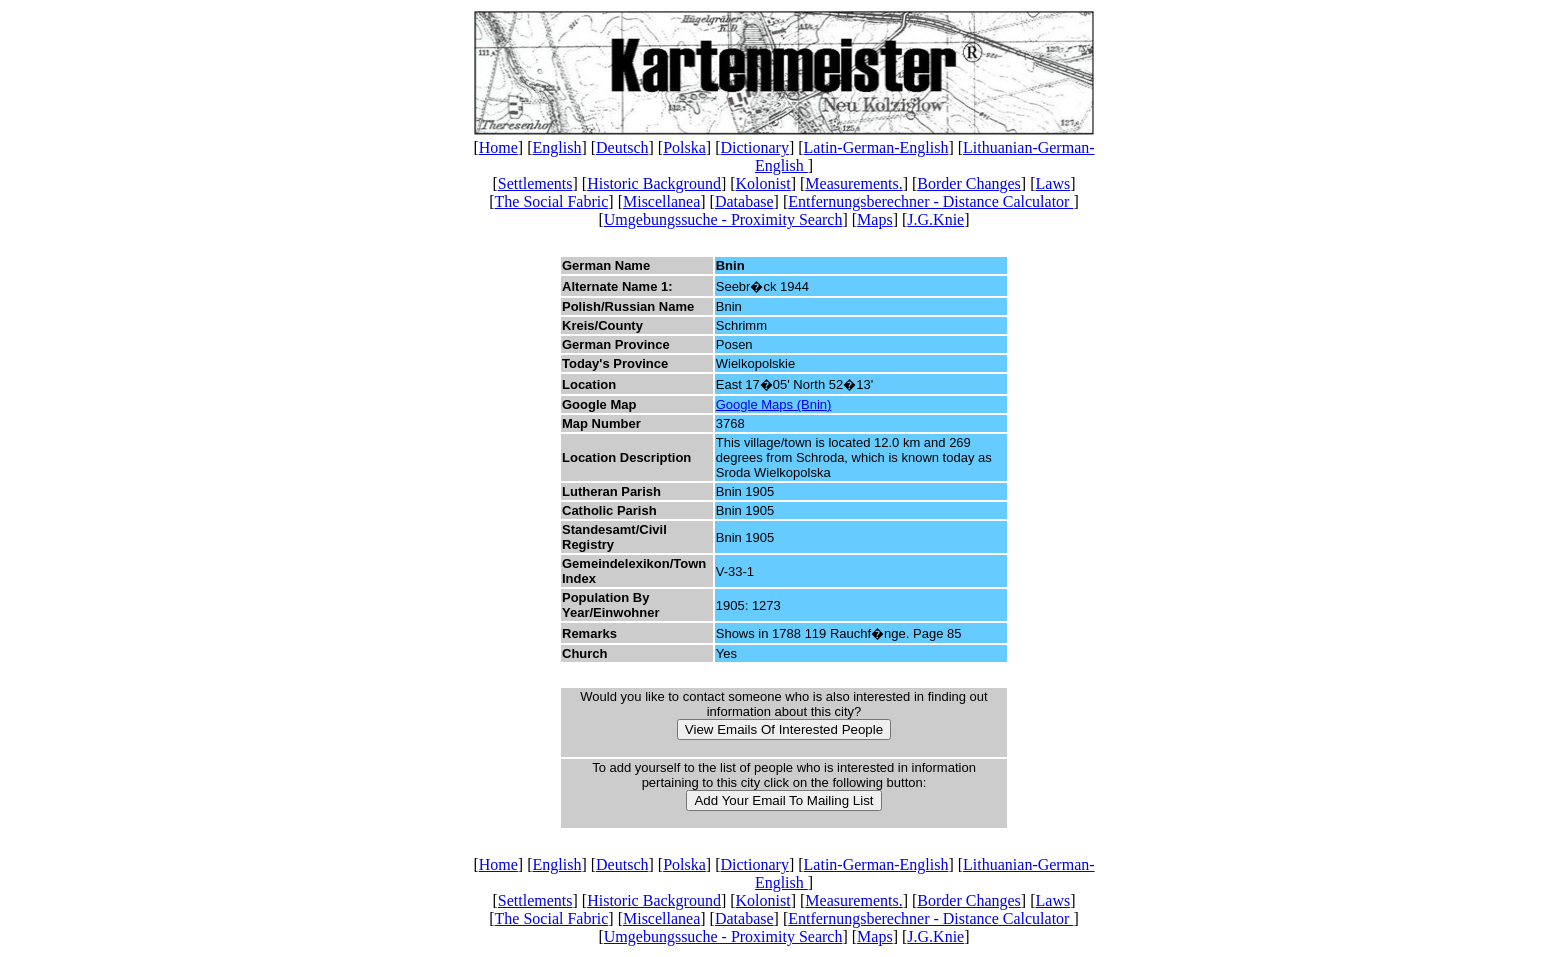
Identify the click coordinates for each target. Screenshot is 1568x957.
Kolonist (763, 183)
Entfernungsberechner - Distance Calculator (930, 201)
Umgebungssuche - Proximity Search (723, 219)
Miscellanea (661, 201)
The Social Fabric (552, 201)
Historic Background (654, 183)
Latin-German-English (876, 147)
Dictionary (754, 147)
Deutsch (622, 147)
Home (498, 147)
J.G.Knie (935, 219)
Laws (1053, 183)
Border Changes (969, 183)
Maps (875, 219)
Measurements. (853, 183)
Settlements (535, 183)
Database (744, 201)
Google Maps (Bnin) (774, 404)
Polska (684, 147)
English (557, 147)
